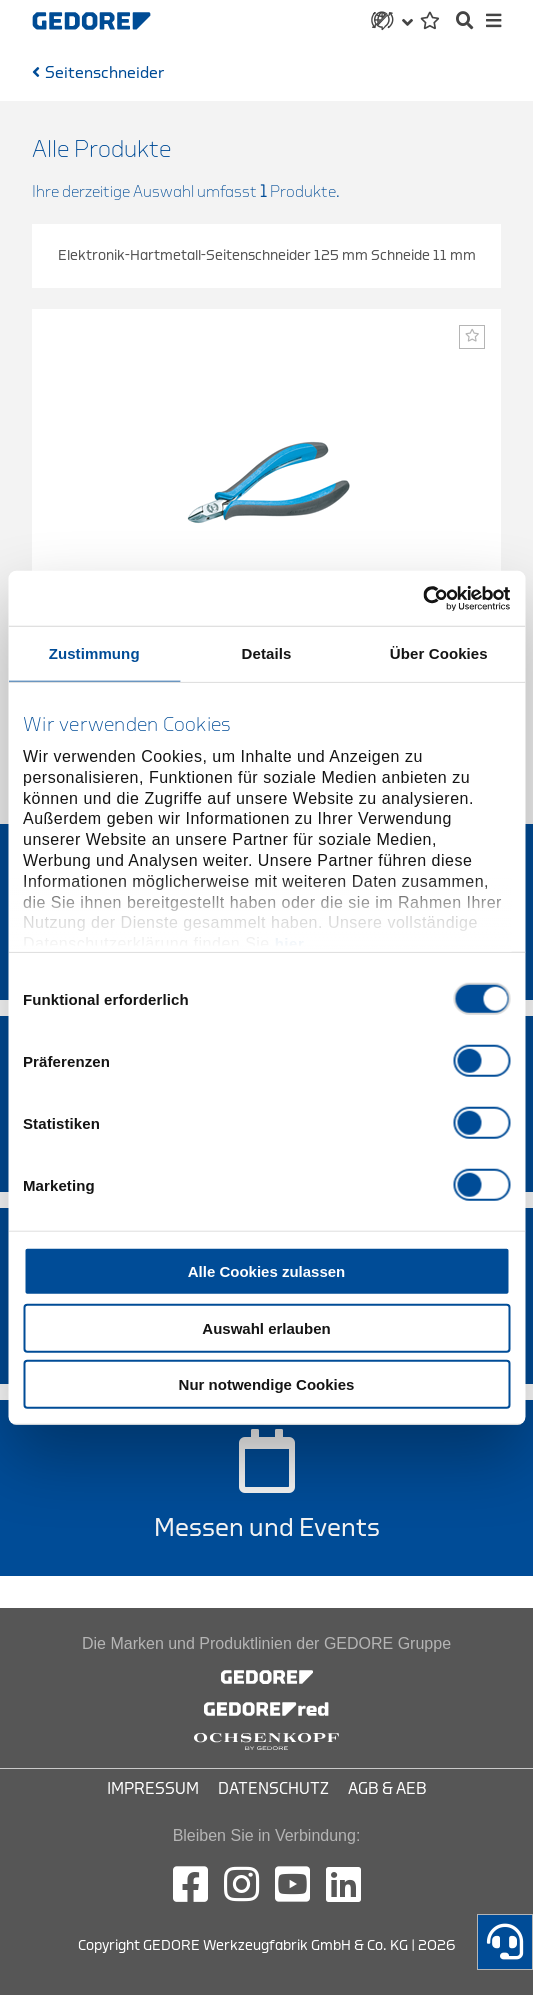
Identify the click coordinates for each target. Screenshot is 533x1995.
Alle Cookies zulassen (267, 1271)
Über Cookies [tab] (439, 653)
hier (290, 943)
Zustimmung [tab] (94, 653)
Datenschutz (273, 1789)
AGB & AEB (387, 1789)
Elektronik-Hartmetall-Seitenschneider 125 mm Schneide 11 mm (267, 255)
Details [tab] (267, 653)
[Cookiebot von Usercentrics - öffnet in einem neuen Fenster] (422, 598)
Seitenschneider (104, 73)
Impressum (153, 1789)
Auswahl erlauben (266, 1327)
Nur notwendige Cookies (267, 1384)
